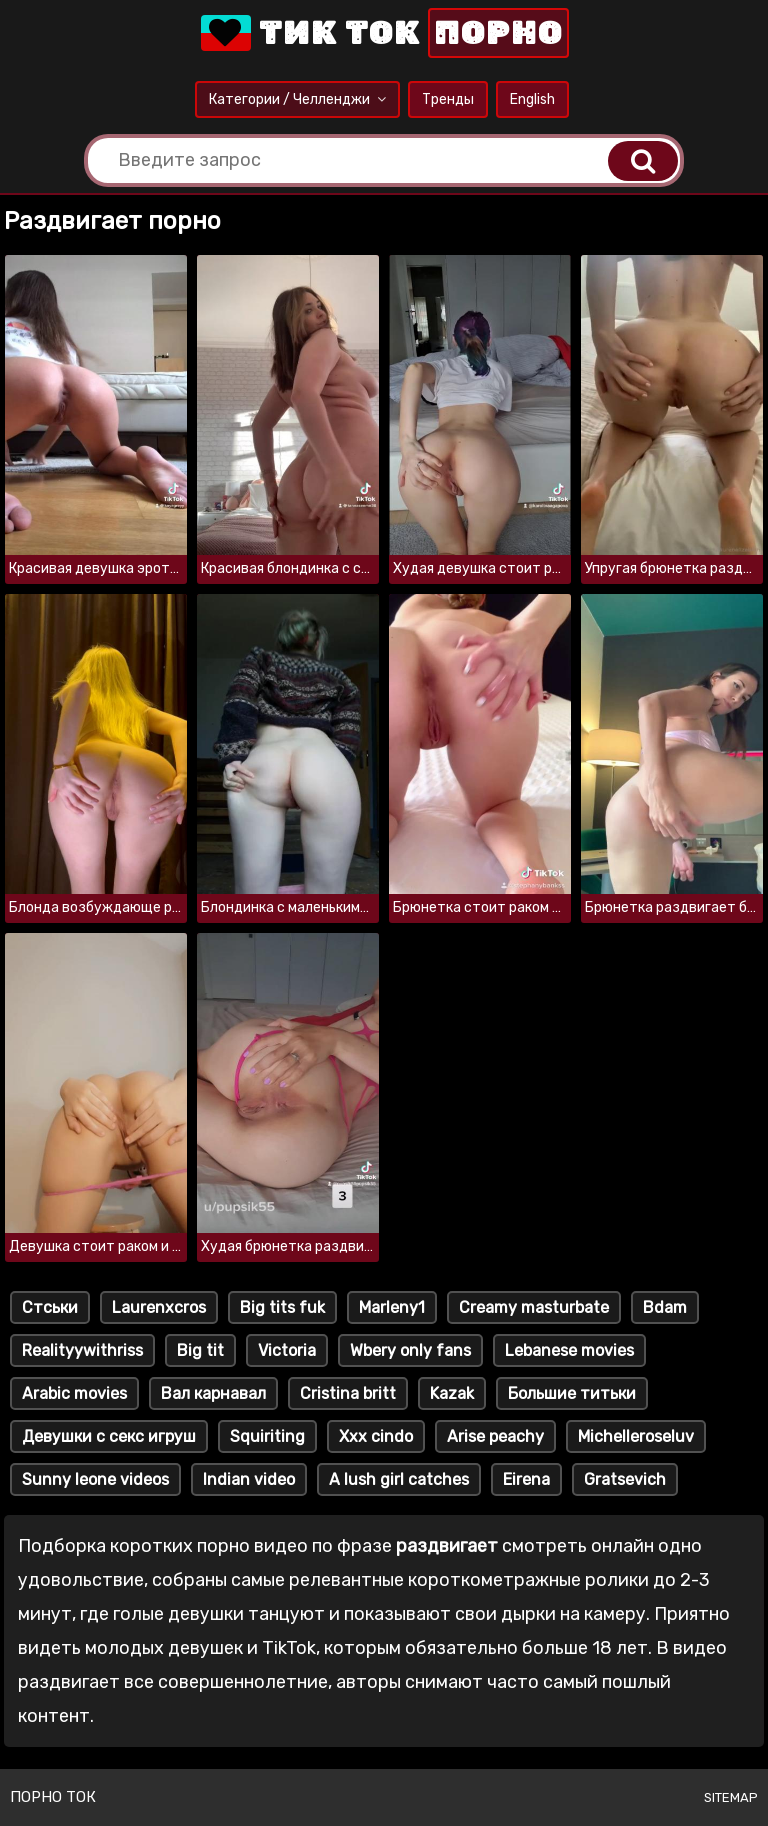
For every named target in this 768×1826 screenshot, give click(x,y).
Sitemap (731, 1797)
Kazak (452, 1393)
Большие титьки (572, 1393)
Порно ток (53, 1797)
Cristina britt (348, 1393)
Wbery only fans (410, 1350)
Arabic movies (74, 1393)
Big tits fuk (282, 1307)
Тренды (448, 99)
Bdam (665, 1307)
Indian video (249, 1479)
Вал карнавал (213, 1393)
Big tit (200, 1350)
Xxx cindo (376, 1436)
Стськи (50, 1307)
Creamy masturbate (534, 1307)
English (532, 99)
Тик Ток (383, 33)
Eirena (526, 1479)
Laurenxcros (159, 1307)
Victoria (287, 1350)
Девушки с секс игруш (109, 1436)
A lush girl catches (399, 1479)
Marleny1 (392, 1307)
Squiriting (267, 1436)
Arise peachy (495, 1436)
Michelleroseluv (636, 1436)
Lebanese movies (569, 1350)
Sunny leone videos (95, 1479)
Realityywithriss (82, 1350)
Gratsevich (625, 1479)
